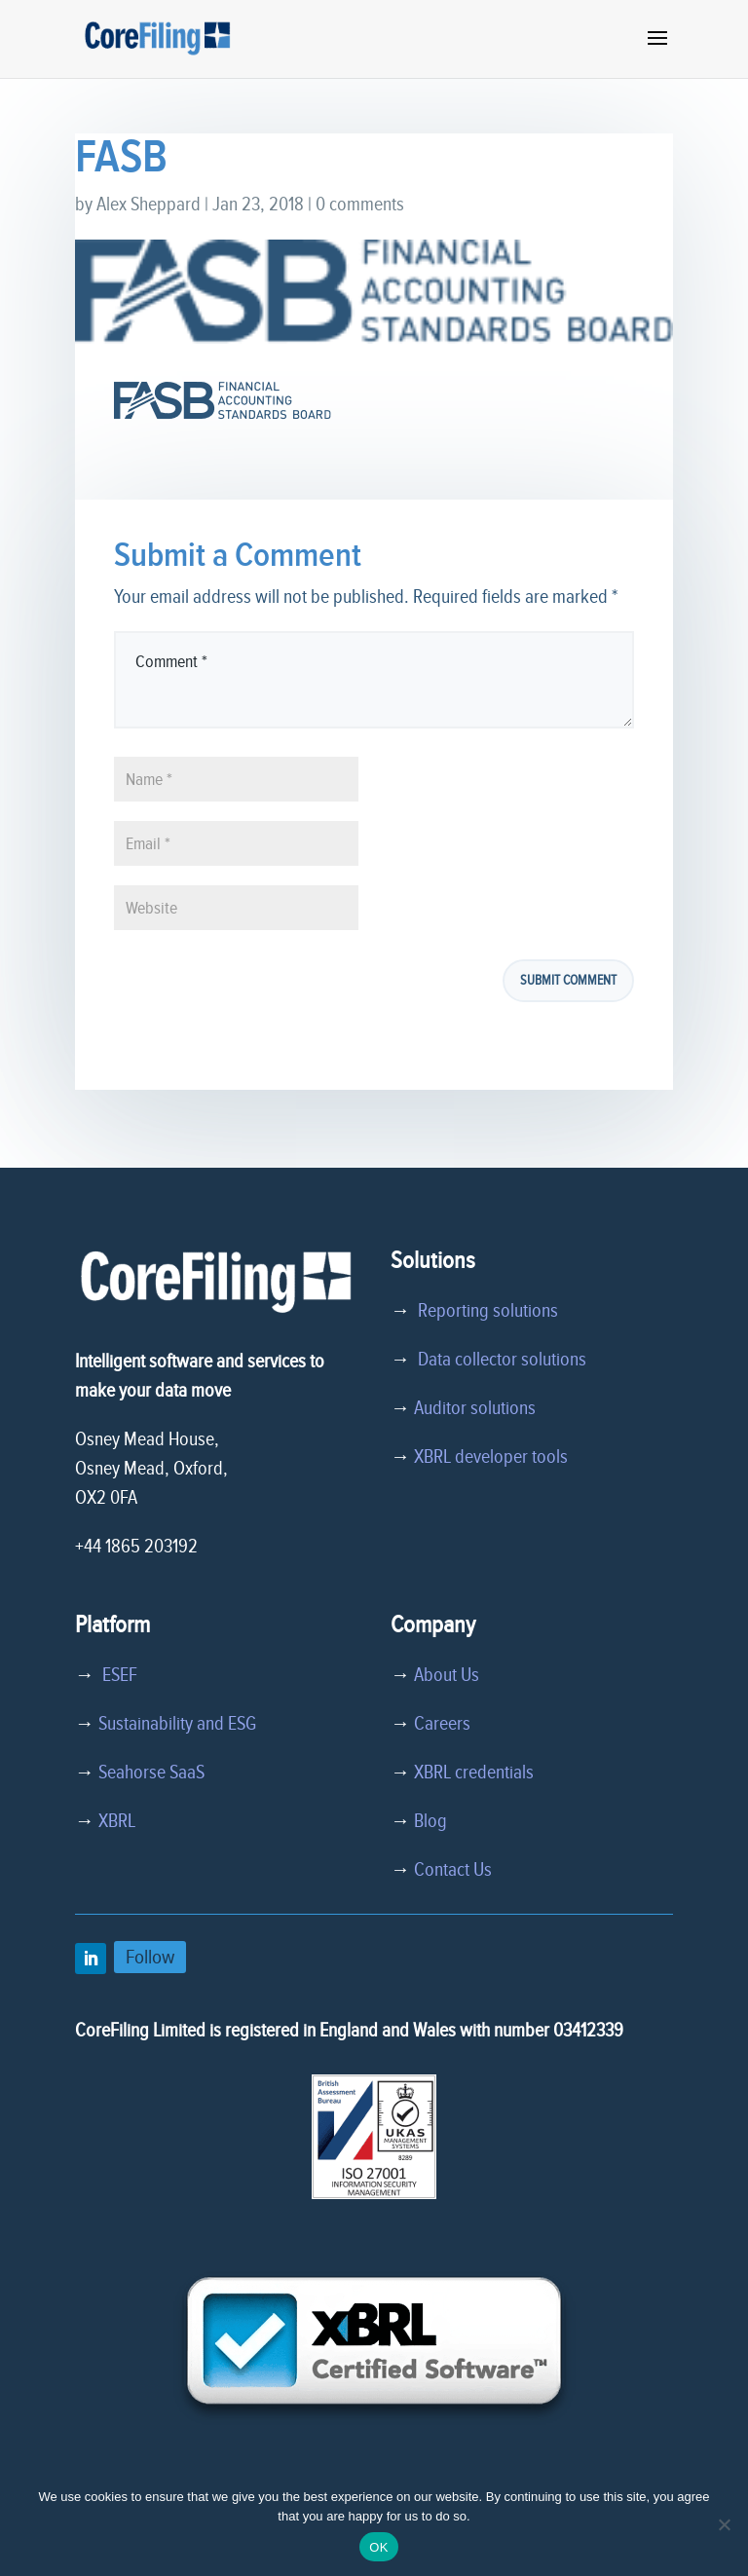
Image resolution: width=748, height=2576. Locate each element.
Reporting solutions (488, 1311)
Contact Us (453, 1870)
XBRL (116, 1821)
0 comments (360, 204)
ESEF (115, 1675)
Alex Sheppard (148, 204)
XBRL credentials (474, 1772)
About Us (446, 1675)
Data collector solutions (498, 1359)
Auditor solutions (475, 1408)
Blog (430, 1821)
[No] (723, 2524)
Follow (150, 1957)
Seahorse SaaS (151, 1772)
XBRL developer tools (491, 1457)
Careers (442, 1724)
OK (378, 2547)
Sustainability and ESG (177, 1724)
